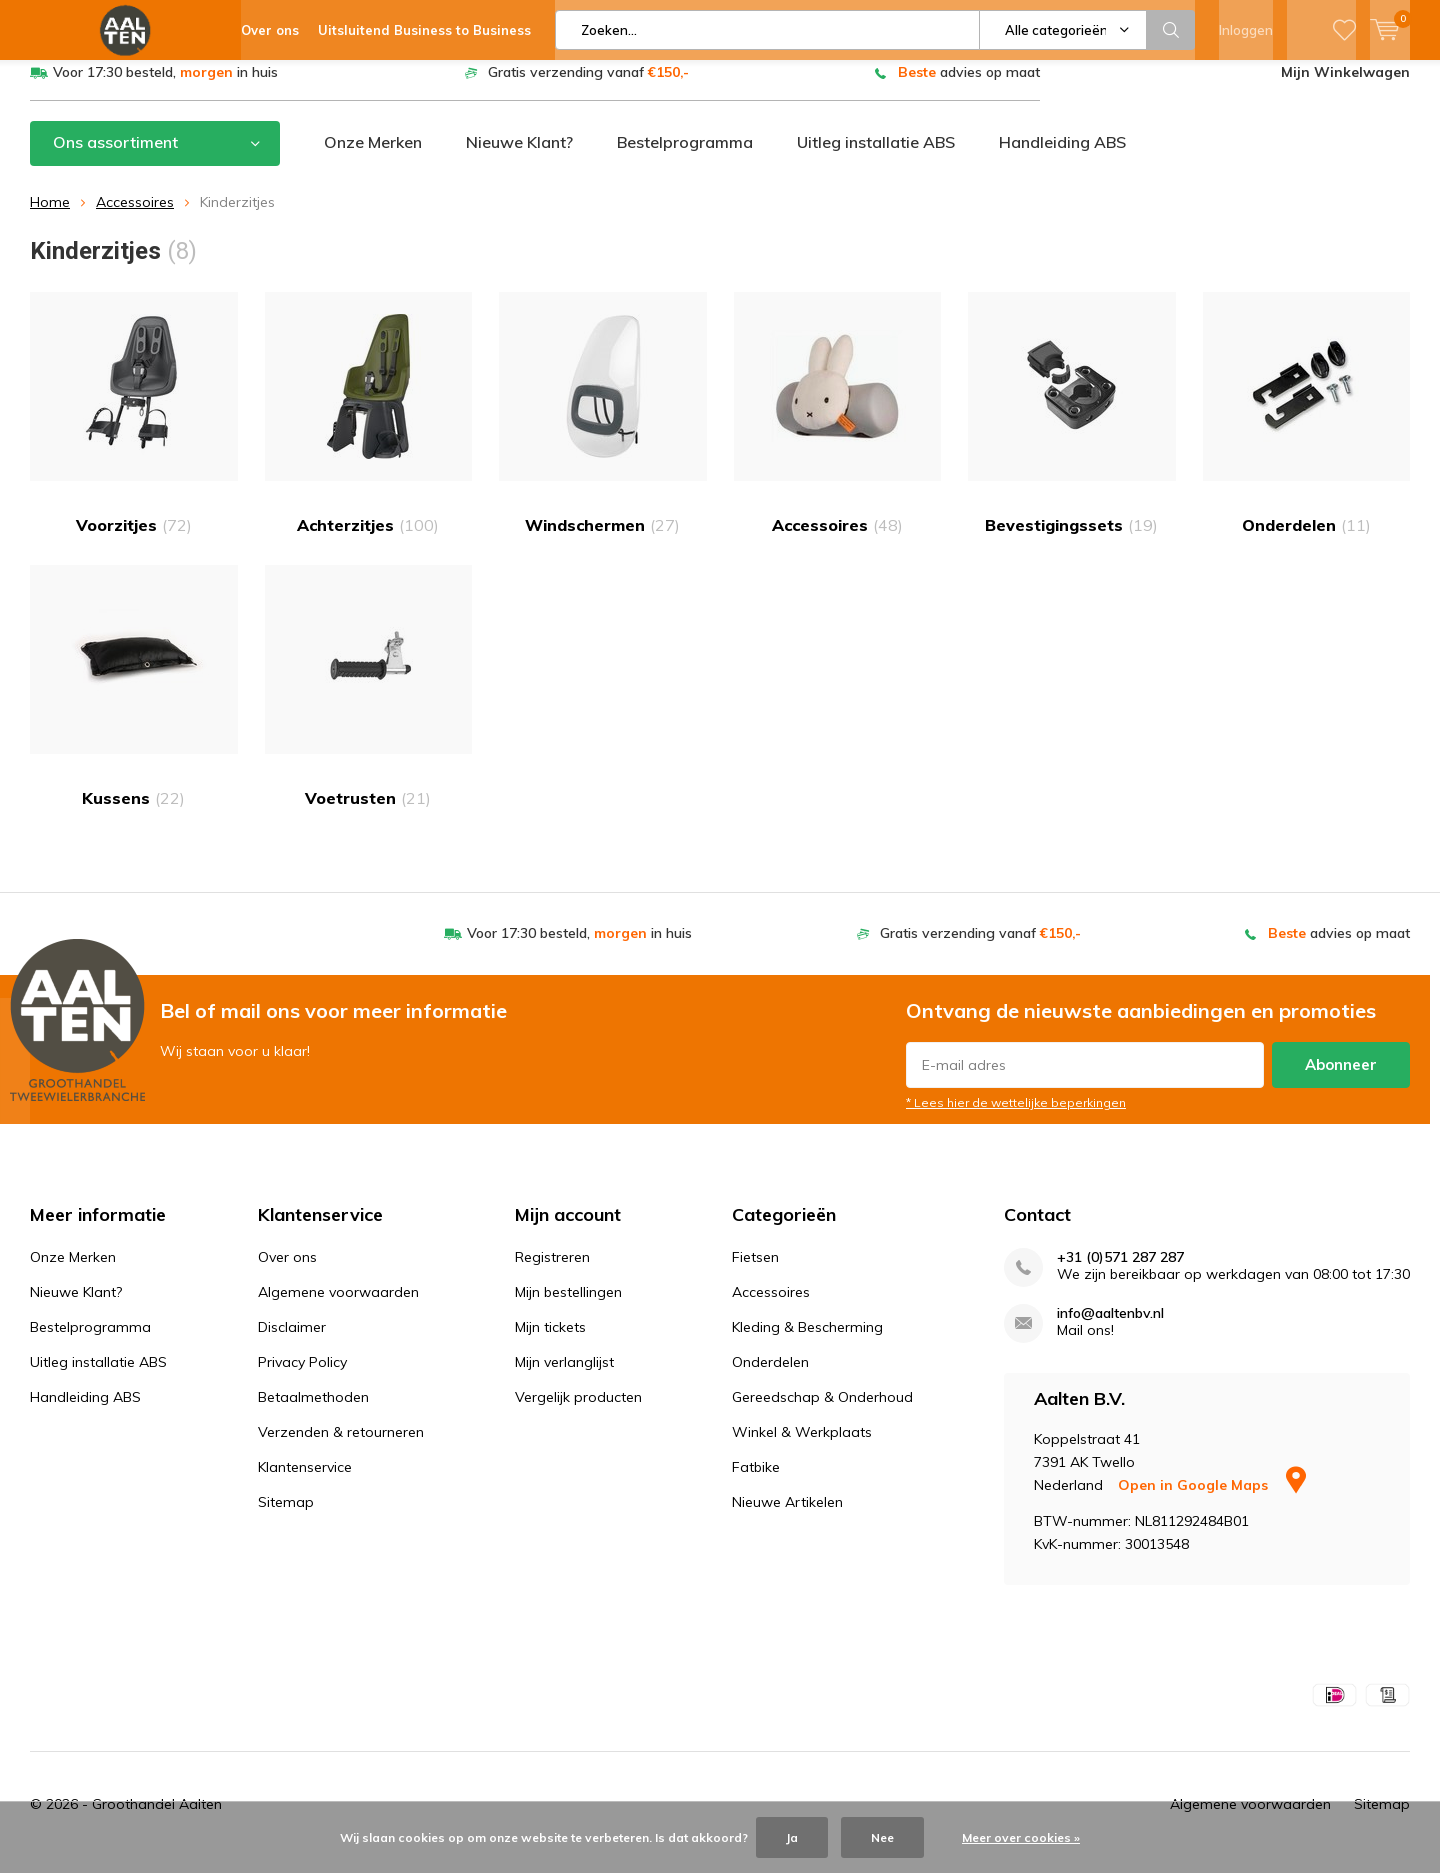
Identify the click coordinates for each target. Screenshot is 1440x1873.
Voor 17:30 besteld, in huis (165, 87)
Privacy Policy (302, 1376)
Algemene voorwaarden (338, 1306)
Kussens (134, 701)
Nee (882, 1837)
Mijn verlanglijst (564, 1376)
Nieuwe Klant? (519, 157)
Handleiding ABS (1062, 157)
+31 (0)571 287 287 (1120, 1271)
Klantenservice (305, 1481)
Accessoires (135, 217)
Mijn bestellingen (568, 1306)
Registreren (552, 1271)
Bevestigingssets (1072, 428)
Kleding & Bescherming (807, 1341)
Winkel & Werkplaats (802, 1446)
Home (50, 217)
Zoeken (1171, 30)
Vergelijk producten (578, 1411)
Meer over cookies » (1021, 1837)
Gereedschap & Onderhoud (822, 1411)
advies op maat (969, 87)
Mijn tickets (550, 1341)
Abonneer (1341, 1079)
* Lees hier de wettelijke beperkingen (1016, 1117)
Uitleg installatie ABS (876, 157)
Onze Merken (373, 157)
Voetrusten (369, 701)
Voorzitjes (134, 428)
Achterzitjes (369, 428)
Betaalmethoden (313, 1411)
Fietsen (755, 1271)
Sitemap (286, 1516)
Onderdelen (1307, 428)
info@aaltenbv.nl (1110, 1327)
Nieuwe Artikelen (787, 1516)
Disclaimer (292, 1341)
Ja (792, 1837)
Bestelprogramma (685, 157)
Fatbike (756, 1481)
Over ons (287, 1271)
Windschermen (603, 428)
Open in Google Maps (1212, 1500)
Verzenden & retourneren (341, 1446)
